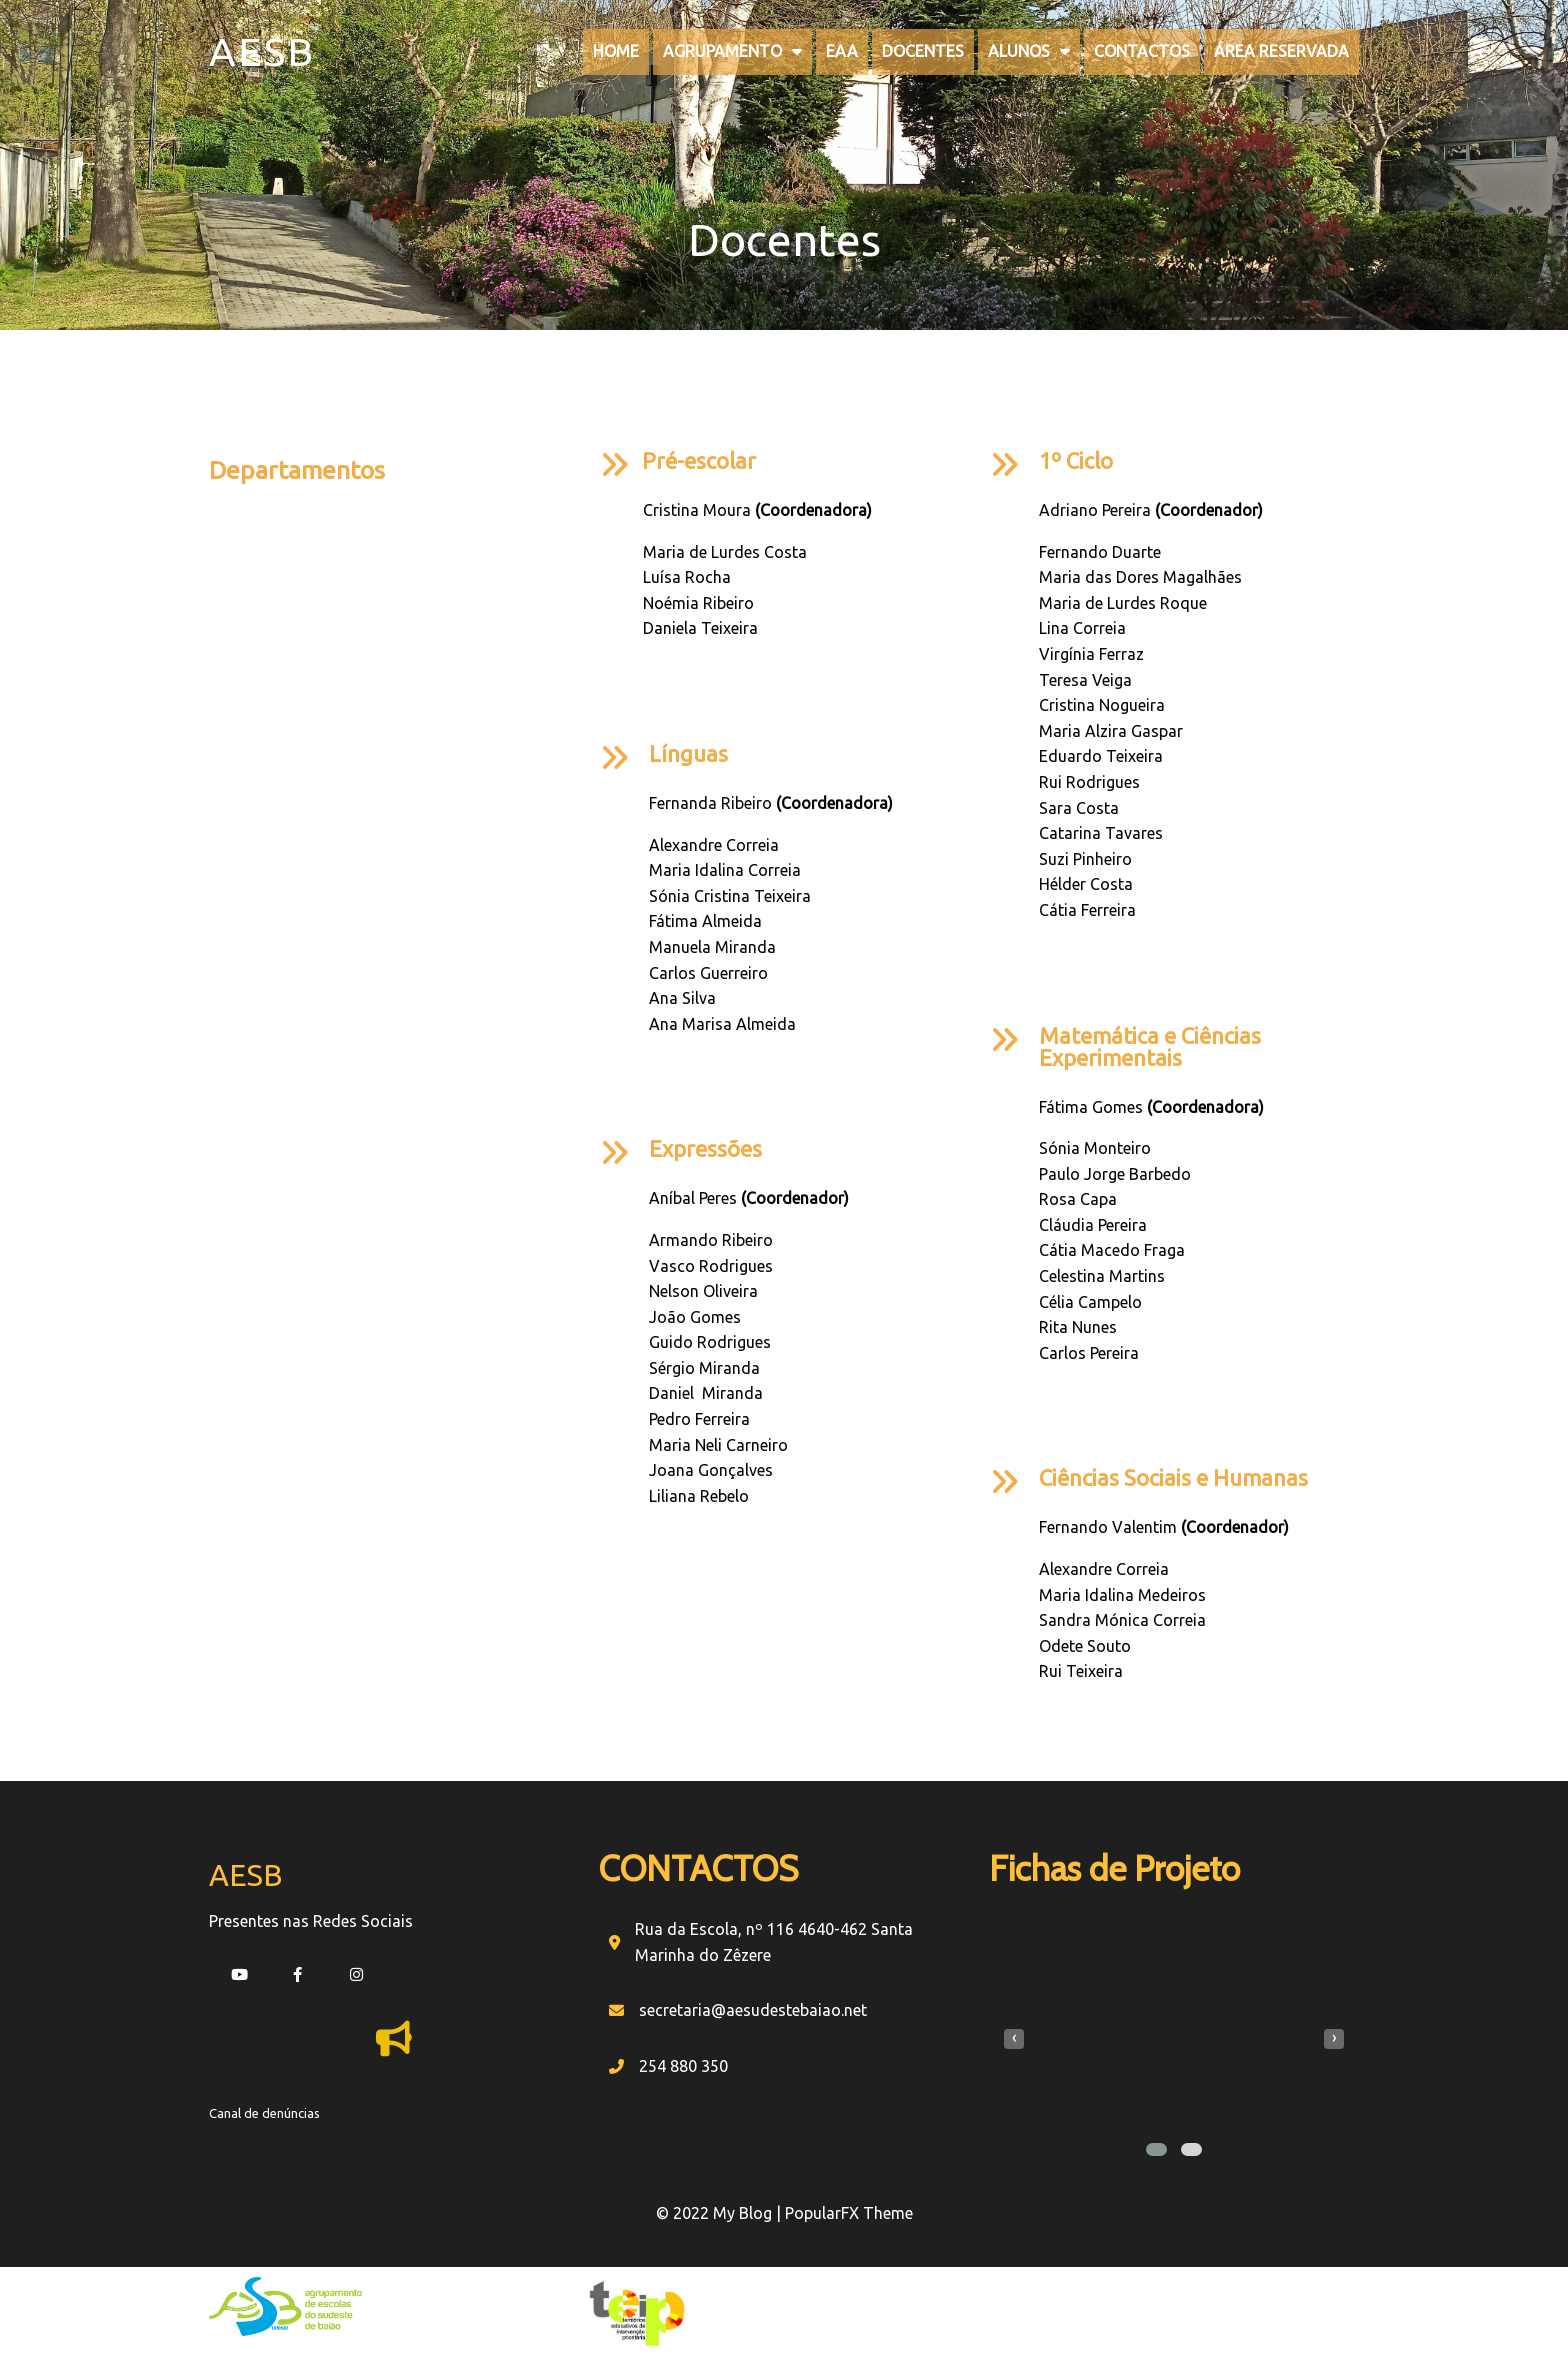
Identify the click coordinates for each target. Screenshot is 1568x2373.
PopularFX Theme (849, 2213)
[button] (1156, 2149)
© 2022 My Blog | (720, 2213)
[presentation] (1014, 2039)
